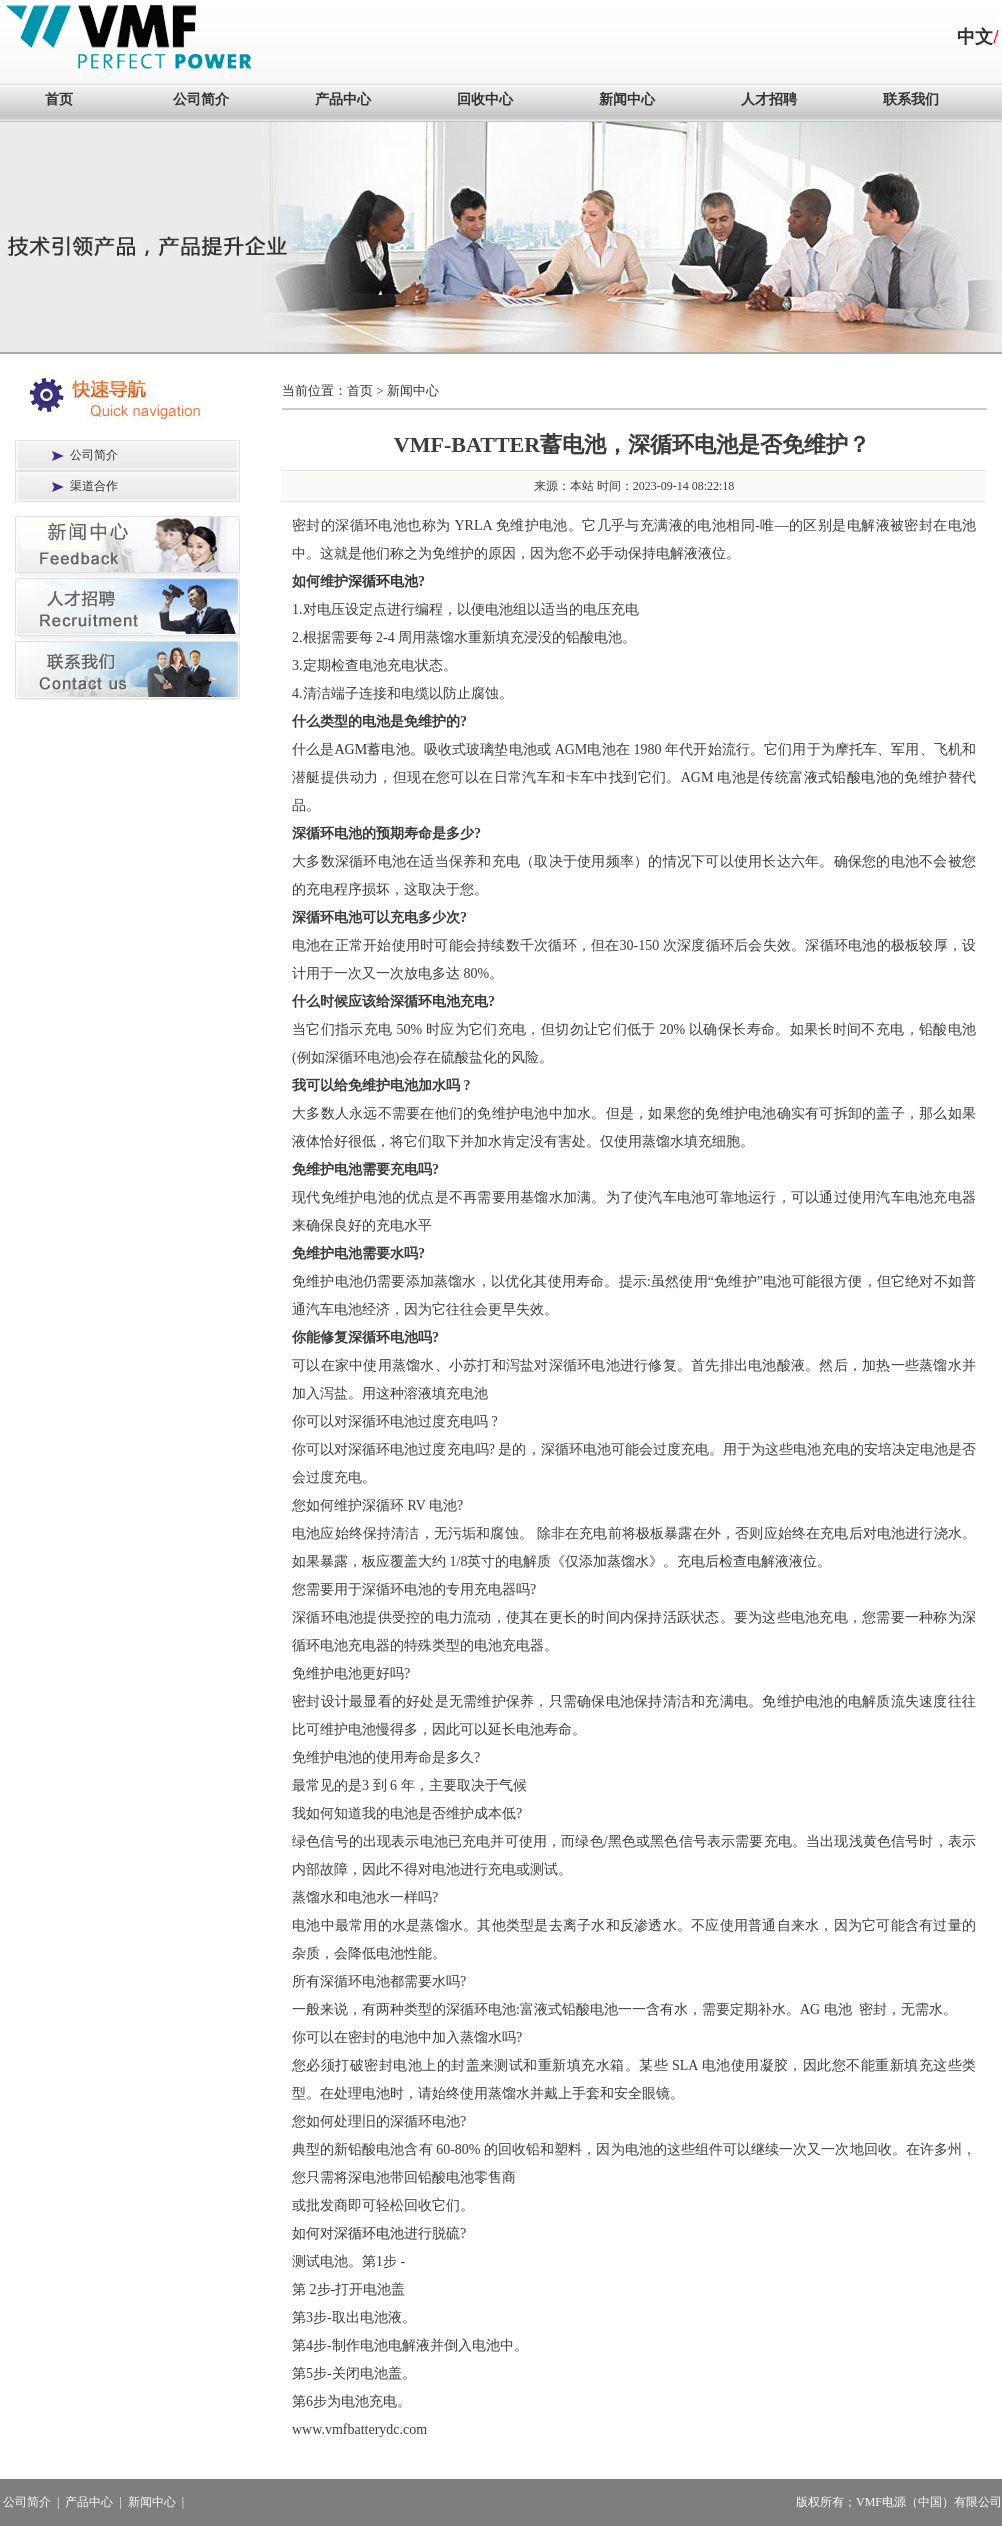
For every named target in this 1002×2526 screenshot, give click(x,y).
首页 (59, 99)
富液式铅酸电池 (839, 777)
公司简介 (201, 99)
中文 (975, 37)
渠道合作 (94, 486)
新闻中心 (627, 99)
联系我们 (911, 99)
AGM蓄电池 (371, 749)
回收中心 (485, 99)
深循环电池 (383, 581)
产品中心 (343, 99)
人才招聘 (769, 99)
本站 (582, 486)
